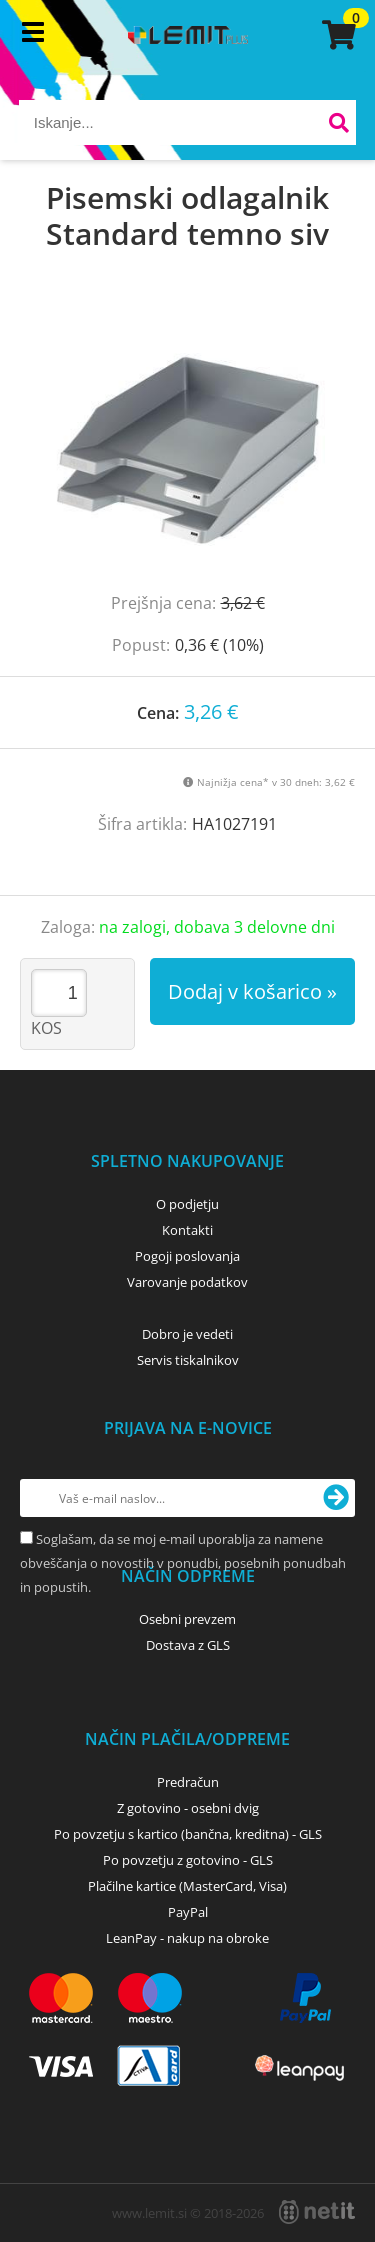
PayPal (188, 1912)
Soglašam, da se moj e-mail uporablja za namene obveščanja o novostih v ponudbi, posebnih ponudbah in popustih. (183, 1563)
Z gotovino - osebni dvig (188, 1808)
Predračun (188, 1782)
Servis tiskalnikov (188, 1360)
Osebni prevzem (187, 1619)
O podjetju (187, 1204)
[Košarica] (336, 35)
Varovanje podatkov (187, 1282)
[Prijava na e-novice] (336, 1498)
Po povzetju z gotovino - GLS (188, 1860)
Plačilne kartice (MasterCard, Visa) (187, 1886)
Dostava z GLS (188, 1645)
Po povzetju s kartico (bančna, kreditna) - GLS (188, 1834)
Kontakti (187, 1230)
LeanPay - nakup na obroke (187, 1938)
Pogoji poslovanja (187, 1256)
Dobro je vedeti (187, 1334)
